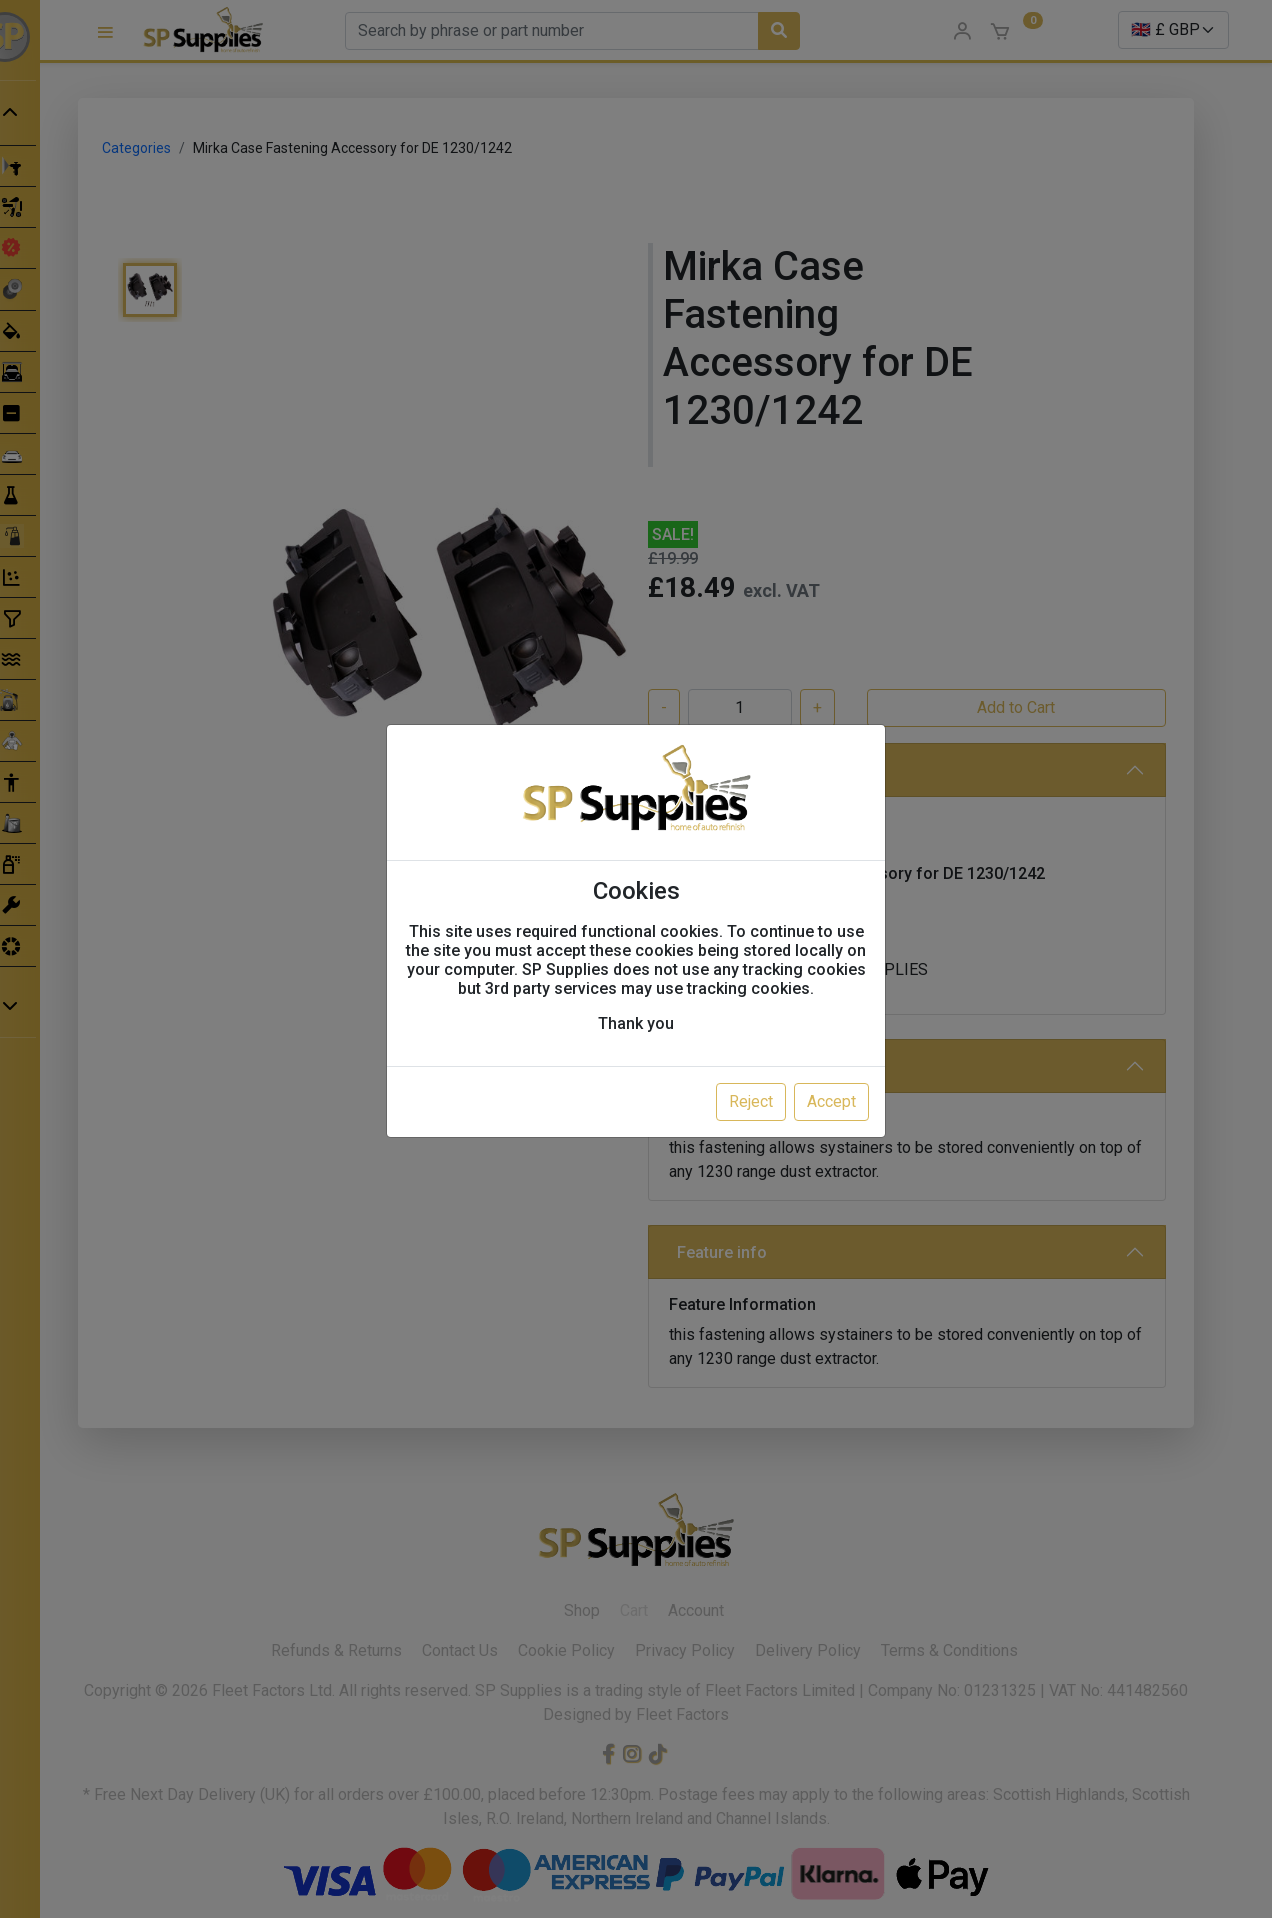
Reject (751, 1101)
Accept (831, 1101)
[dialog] (636, 959)
